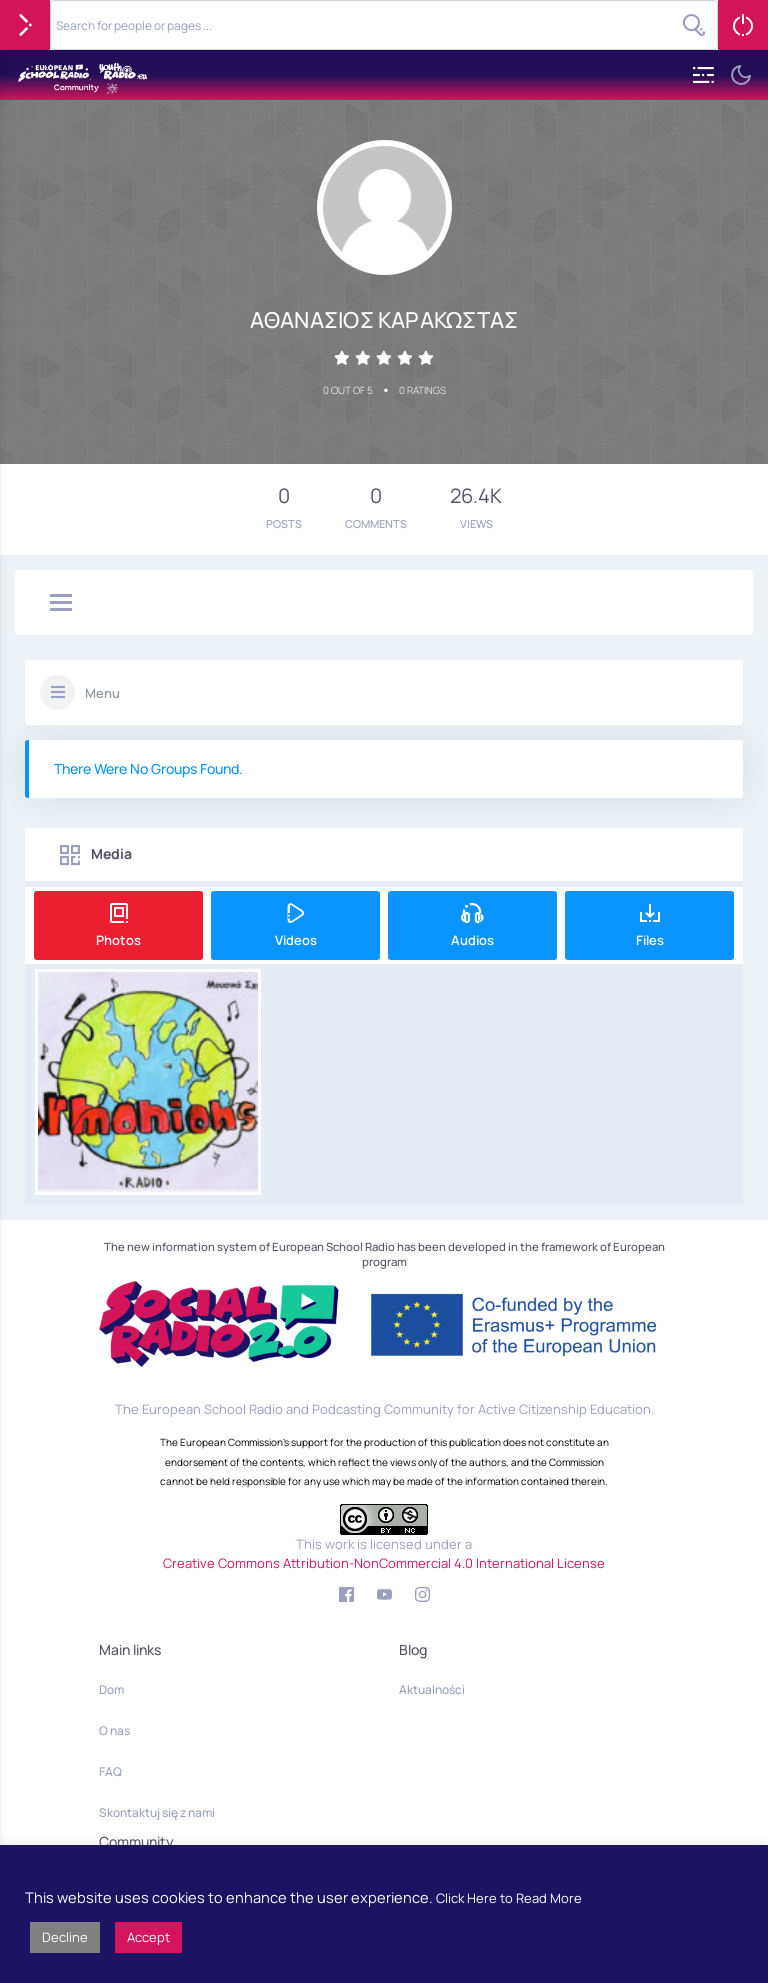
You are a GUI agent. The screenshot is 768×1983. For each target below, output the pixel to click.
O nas (114, 1730)
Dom (111, 1689)
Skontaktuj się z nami (157, 1812)
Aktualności (432, 1689)
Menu (102, 693)
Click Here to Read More (509, 1898)
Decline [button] (65, 1937)
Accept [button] (148, 1937)
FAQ (110, 1771)
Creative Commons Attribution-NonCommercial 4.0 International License (384, 1563)
